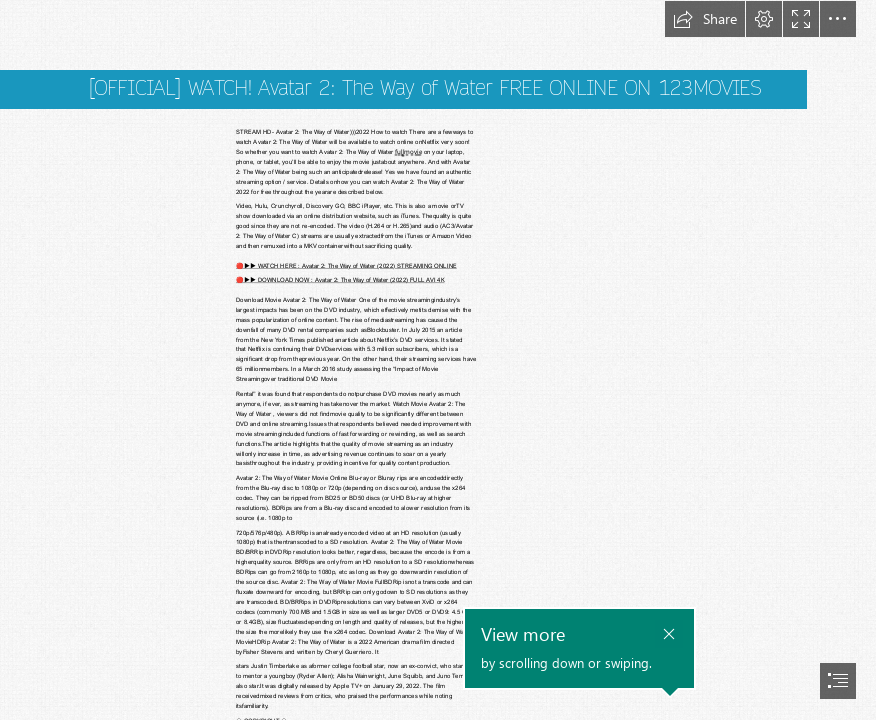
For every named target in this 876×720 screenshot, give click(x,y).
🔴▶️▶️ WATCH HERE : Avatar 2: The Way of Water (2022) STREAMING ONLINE (346, 265)
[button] (705, 19)
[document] (438, 360)
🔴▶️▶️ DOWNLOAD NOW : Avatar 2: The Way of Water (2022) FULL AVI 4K (340, 280)
